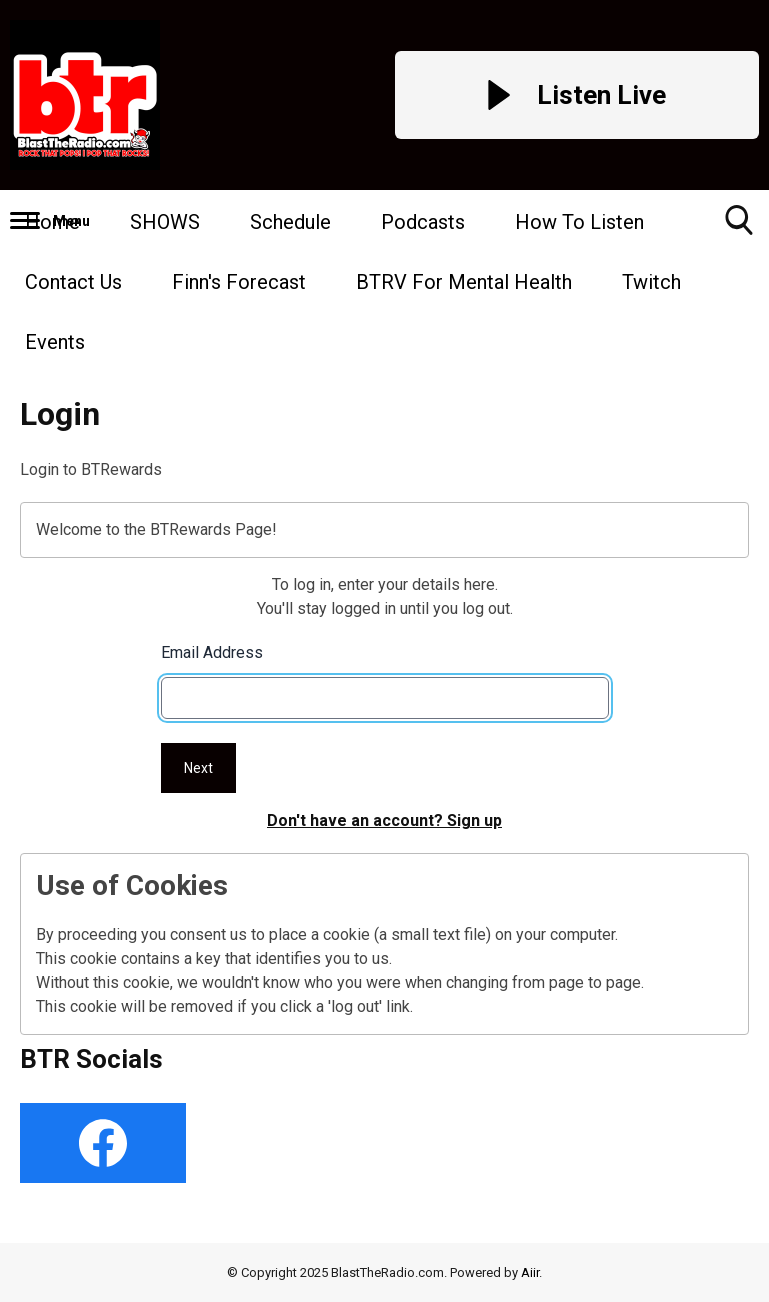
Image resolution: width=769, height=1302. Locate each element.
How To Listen (579, 222)
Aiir (530, 1272)
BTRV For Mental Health (464, 282)
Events (55, 342)
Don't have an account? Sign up (384, 820)
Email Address (212, 652)
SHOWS (165, 222)
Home (52, 222)
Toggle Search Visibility (739, 227)
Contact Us (73, 282)
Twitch (651, 282)
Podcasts (423, 222)
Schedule (290, 222)
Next (198, 768)
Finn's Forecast (239, 282)
